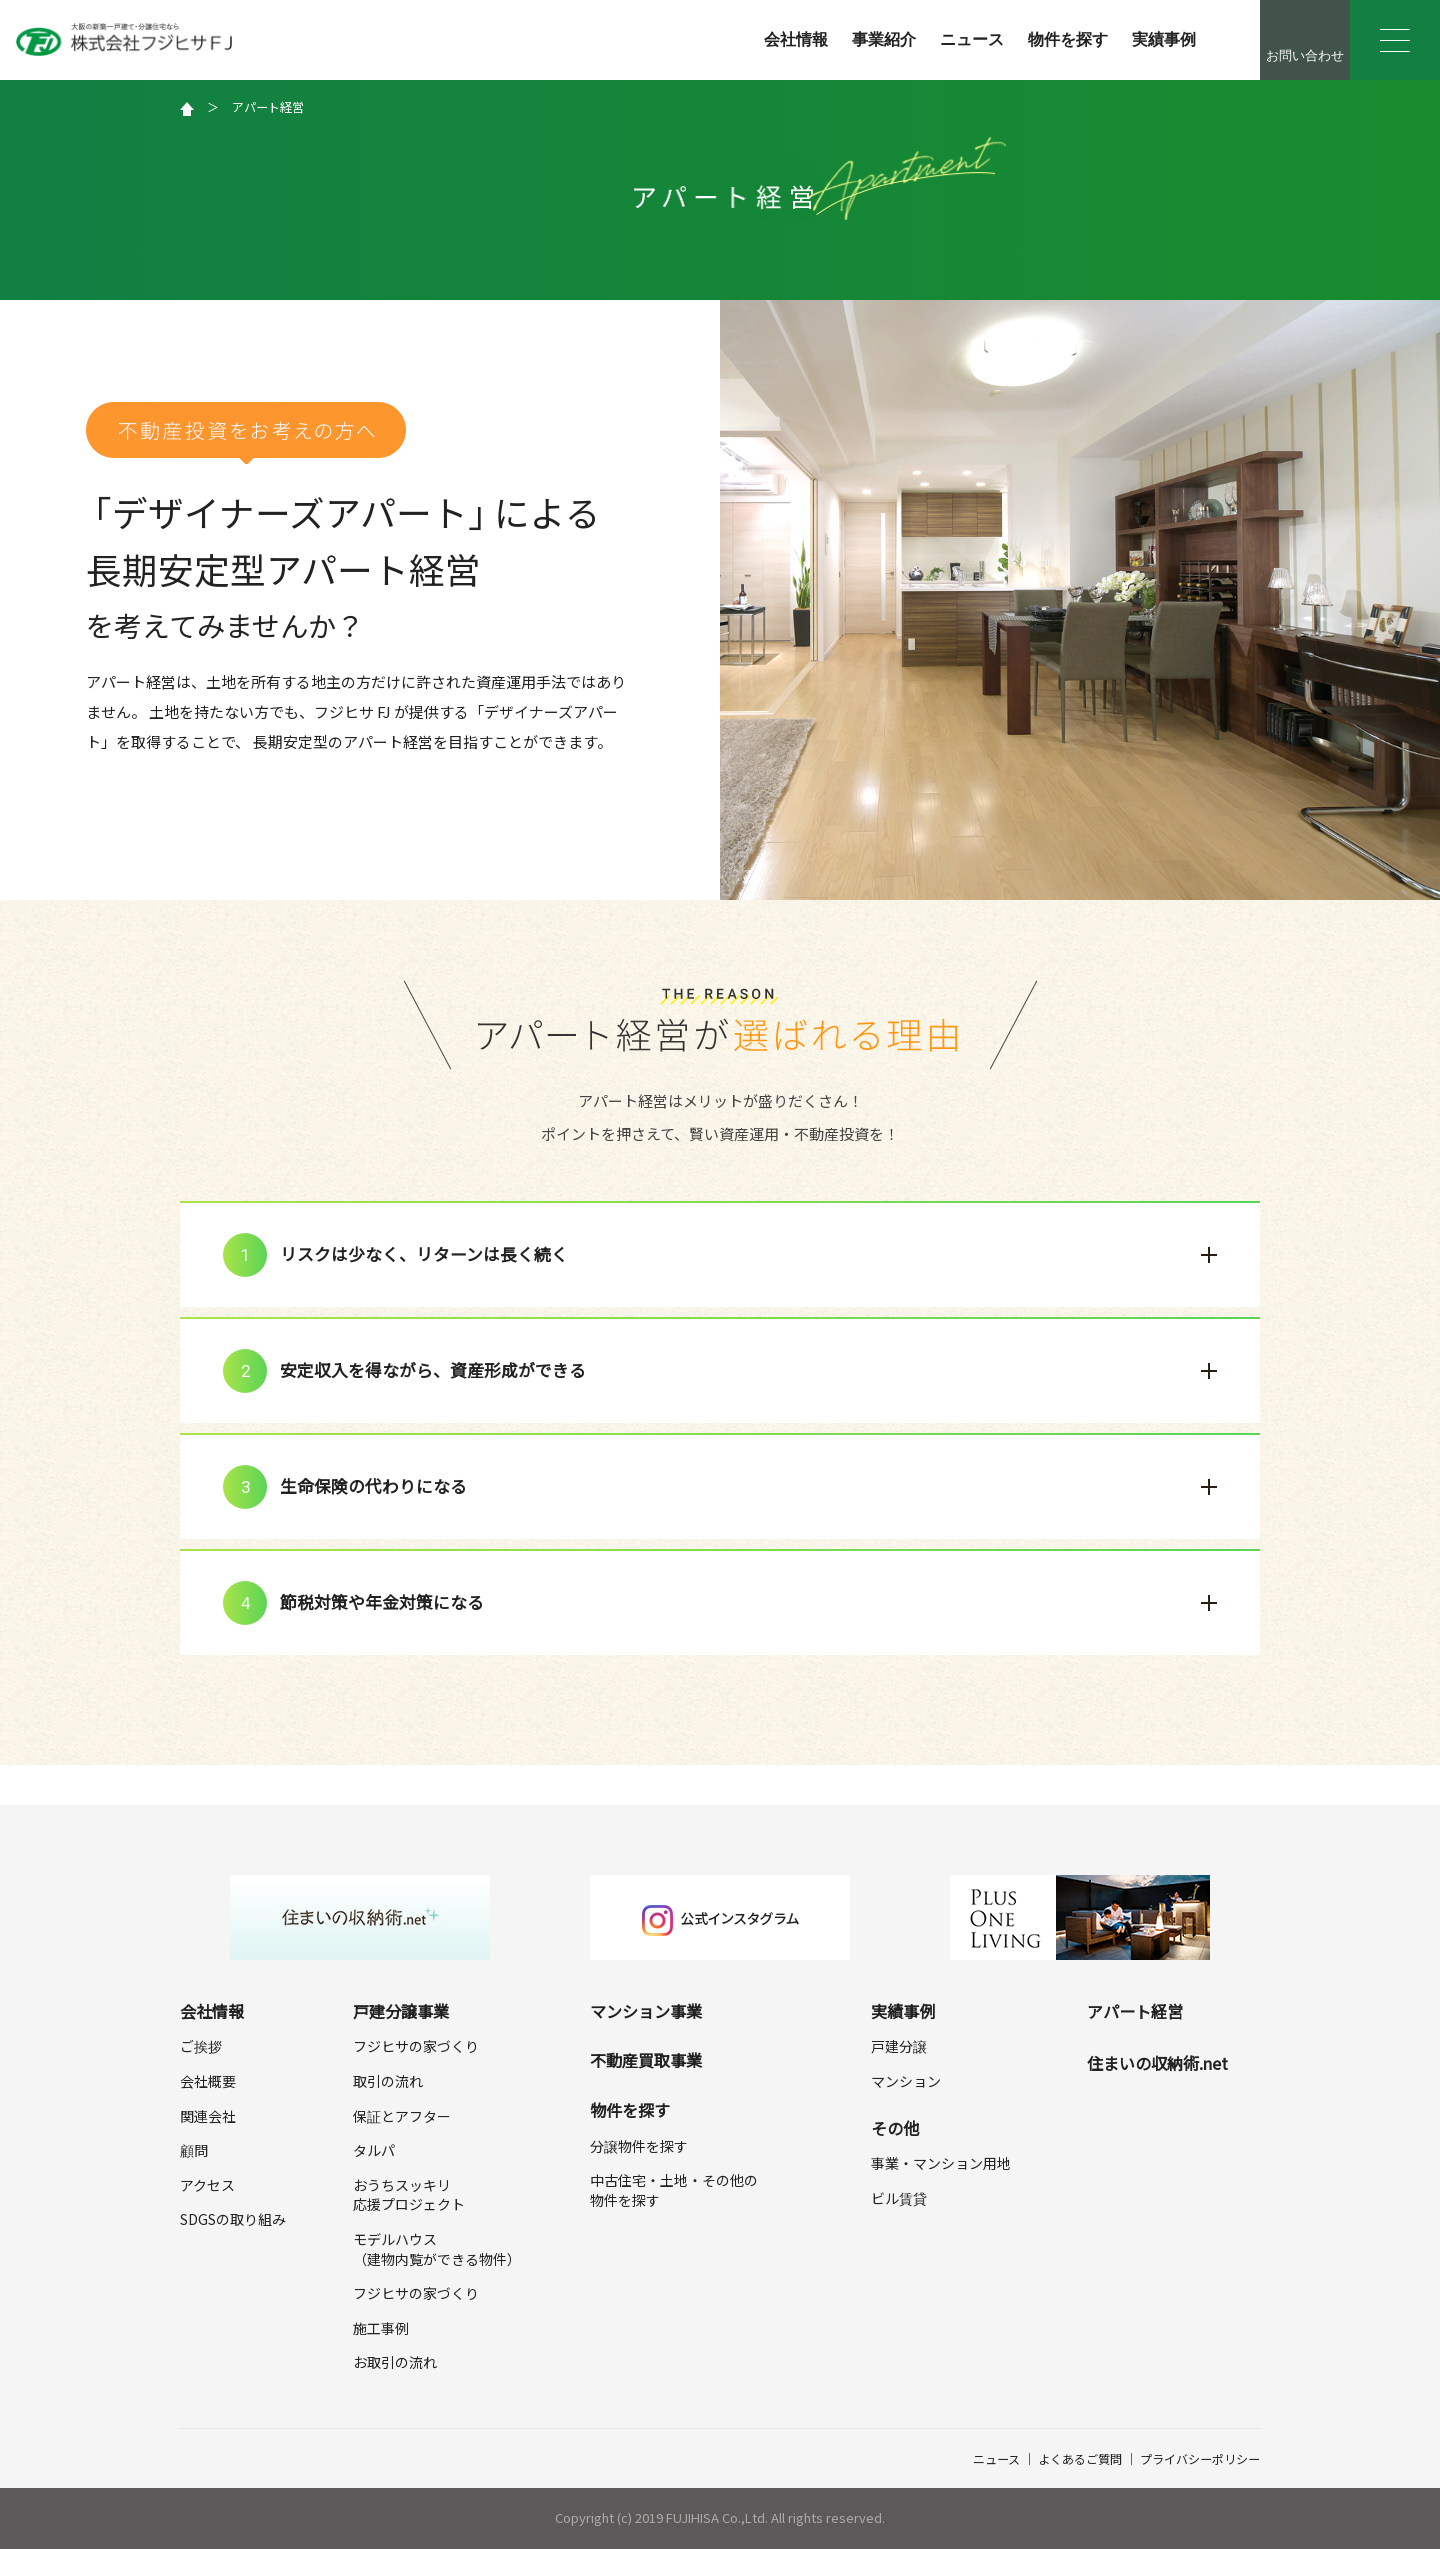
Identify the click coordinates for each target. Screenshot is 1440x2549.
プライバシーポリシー (1200, 2458)
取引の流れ (388, 2081)
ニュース (972, 39)
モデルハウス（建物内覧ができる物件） (437, 2249)
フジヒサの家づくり (416, 2046)
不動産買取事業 (646, 2060)
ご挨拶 (201, 2046)
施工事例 (381, 2328)
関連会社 (208, 2116)
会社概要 (208, 2081)
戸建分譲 (899, 2046)
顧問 (194, 2150)
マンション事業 (646, 2011)
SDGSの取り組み (233, 2219)
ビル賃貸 (899, 2198)
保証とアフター (402, 2116)
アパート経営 (268, 106)
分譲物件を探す (639, 2146)
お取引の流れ (395, 2362)
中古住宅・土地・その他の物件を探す (674, 2190)
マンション (906, 2081)
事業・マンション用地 (941, 2163)
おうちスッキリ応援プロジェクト (409, 2195)
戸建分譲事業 (401, 2011)
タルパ (374, 2150)
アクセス (207, 2185)
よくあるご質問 (1080, 2458)
